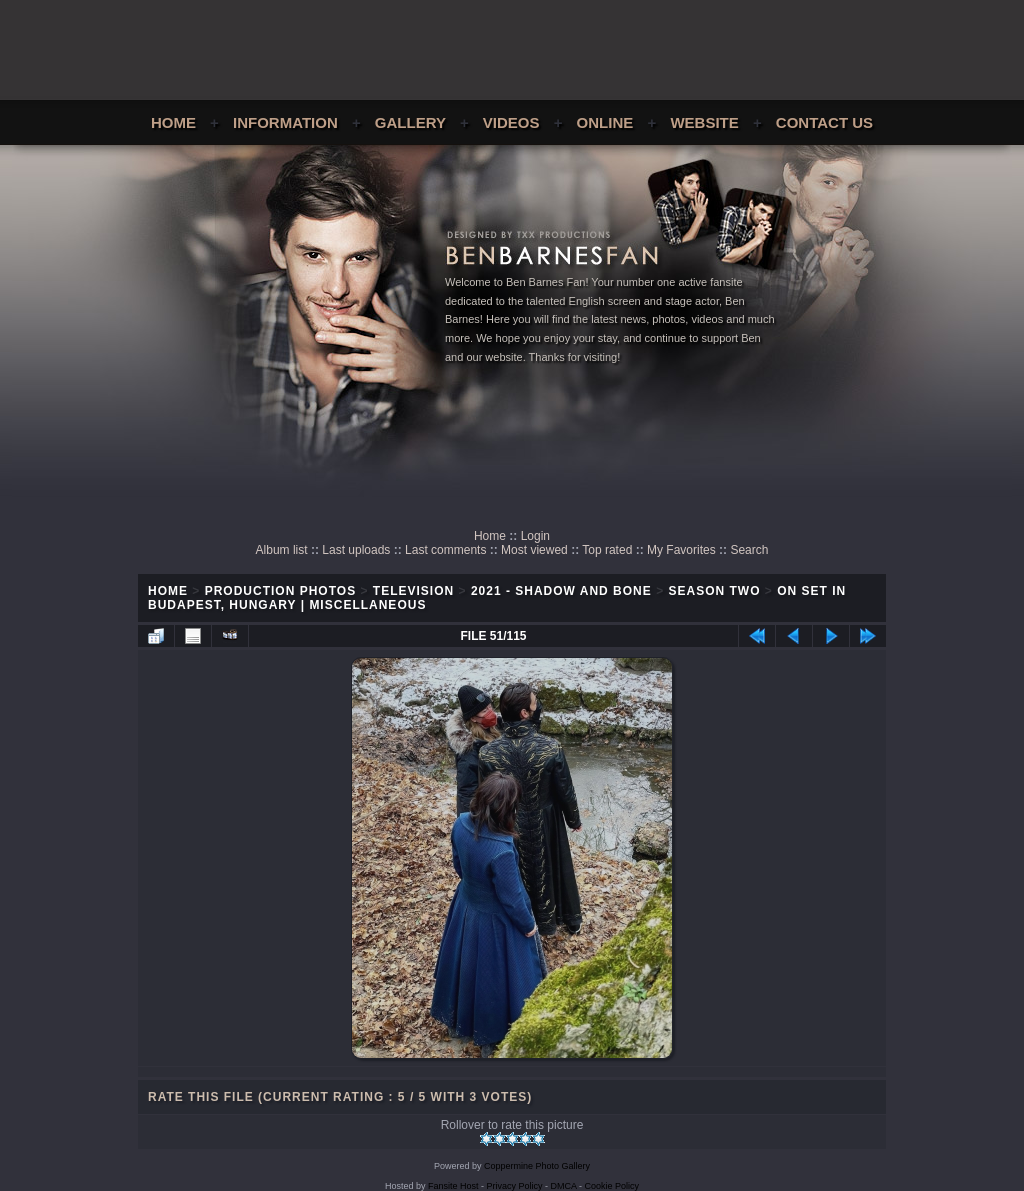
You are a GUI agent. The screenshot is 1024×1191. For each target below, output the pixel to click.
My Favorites (681, 550)
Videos (511, 122)
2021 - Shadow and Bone (561, 591)
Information (285, 122)
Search (749, 550)
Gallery (410, 122)
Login (535, 536)
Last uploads (356, 550)
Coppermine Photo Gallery (537, 1166)
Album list (282, 550)
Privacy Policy (515, 1186)
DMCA (564, 1186)
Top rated (607, 550)
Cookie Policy (612, 1186)
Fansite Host (453, 1186)
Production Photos (280, 591)
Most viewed (534, 550)
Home (173, 122)
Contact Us (824, 122)
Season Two (714, 591)
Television (413, 591)
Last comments (445, 550)
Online (605, 122)
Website (704, 122)
